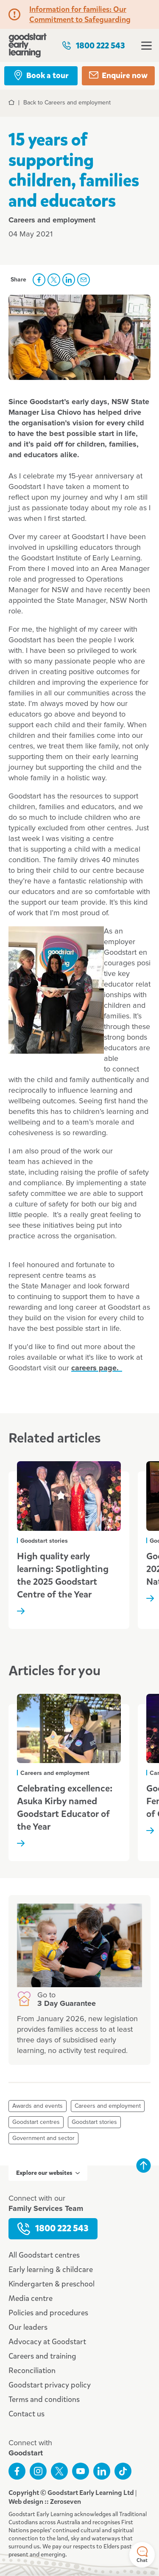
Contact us (26, 2414)
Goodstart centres (36, 2122)
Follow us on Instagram (38, 2471)
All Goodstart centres (44, 2255)
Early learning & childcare (50, 2269)
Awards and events (37, 2106)
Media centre (30, 2298)
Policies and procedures (48, 2313)
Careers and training (42, 2356)
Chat (142, 2555)
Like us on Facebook (17, 2471)
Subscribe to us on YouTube (80, 2471)
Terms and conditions (44, 2399)
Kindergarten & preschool (51, 2284)
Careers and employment (108, 2106)
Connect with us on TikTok (123, 2471)
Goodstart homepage (27, 45)
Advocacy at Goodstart (47, 2342)
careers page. (96, 1368)
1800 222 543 (93, 45)
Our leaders (27, 2327)
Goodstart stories (94, 2122)
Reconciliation (32, 2370)
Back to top (143, 2165)
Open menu (146, 45)
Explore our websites (48, 2173)
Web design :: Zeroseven (44, 2501)
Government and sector (43, 2138)
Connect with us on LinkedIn (102, 2471)
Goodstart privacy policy (49, 2385)
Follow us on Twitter (59, 2471)
